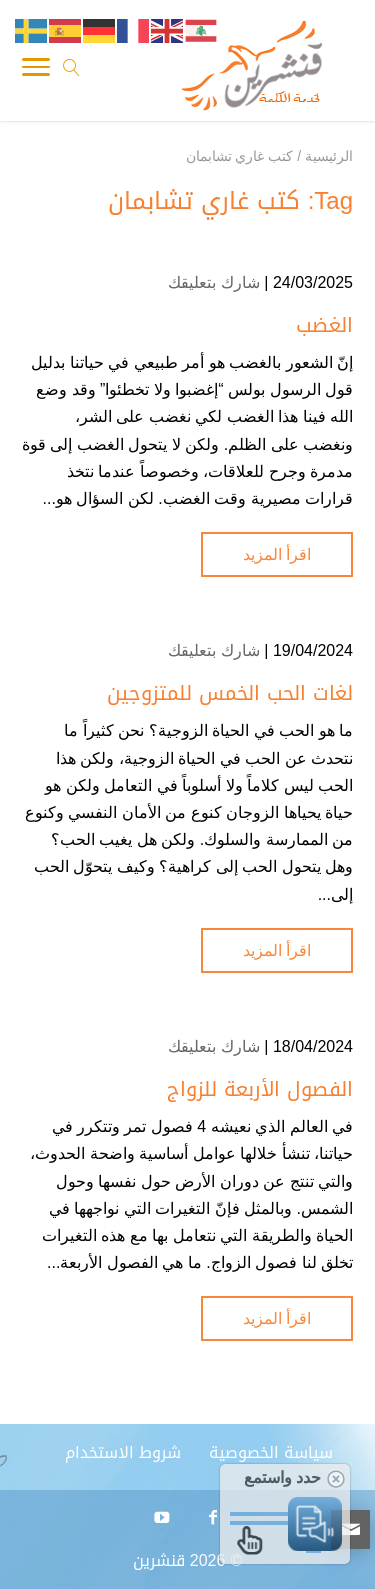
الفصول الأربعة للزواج (260, 1089)
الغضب (324, 325)
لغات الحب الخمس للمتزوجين (230, 693)
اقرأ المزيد (277, 554)
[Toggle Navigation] (36, 71)
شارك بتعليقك (213, 282)
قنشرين (159, 1560)
